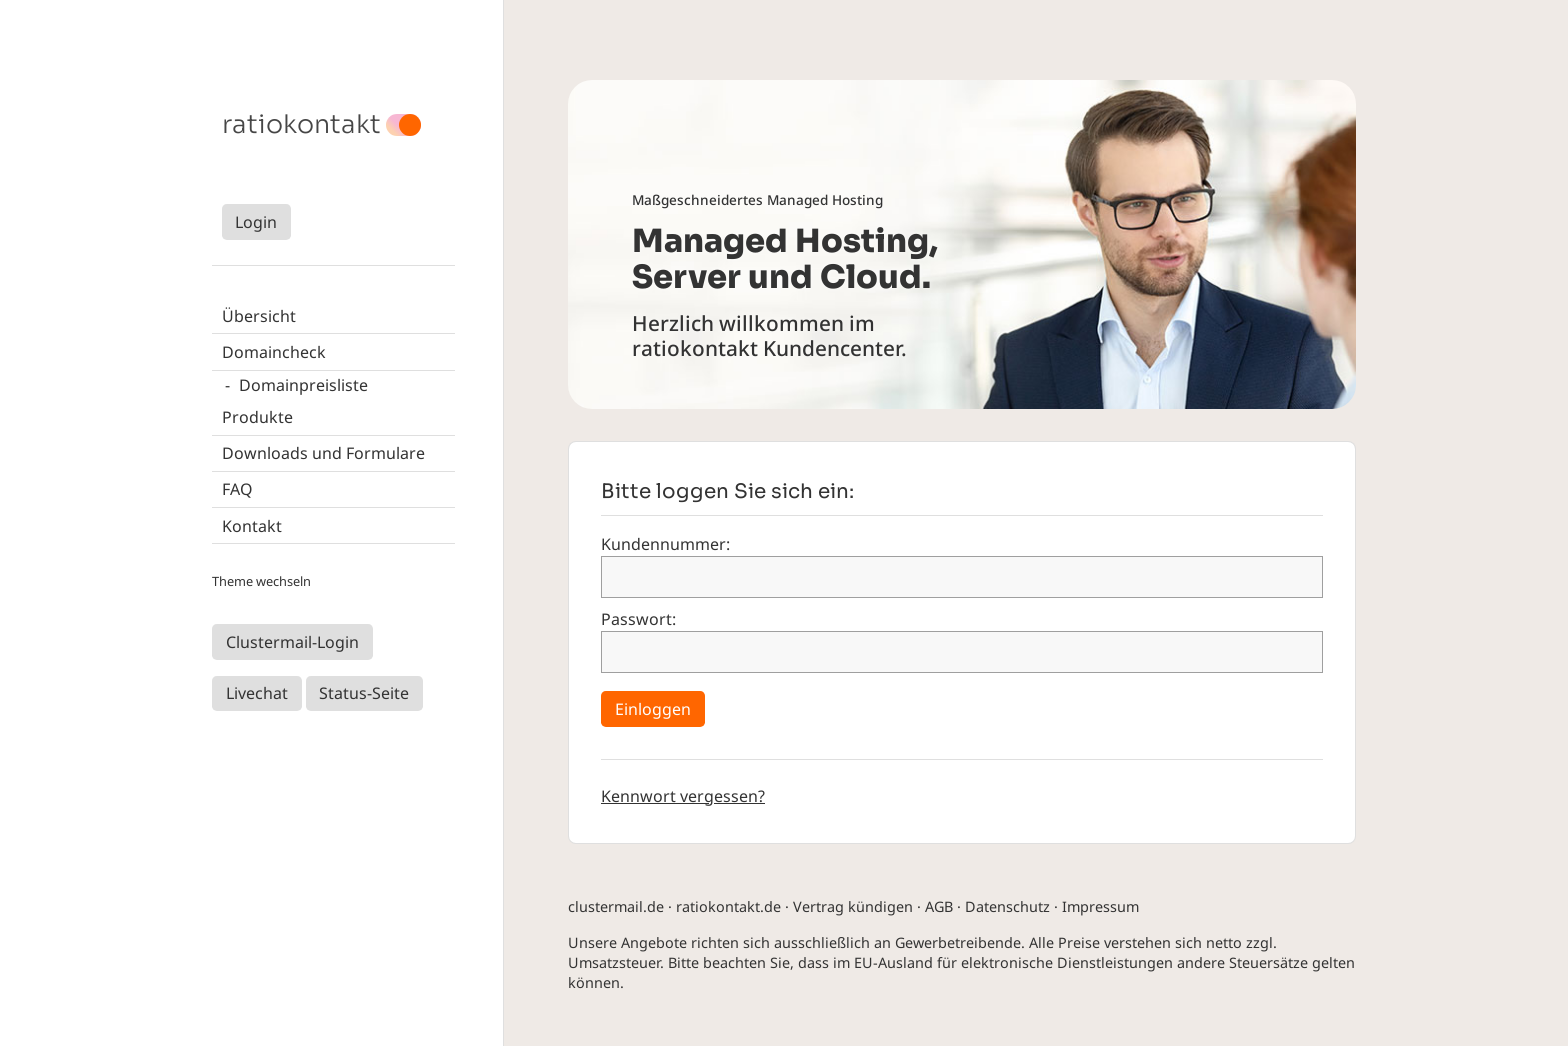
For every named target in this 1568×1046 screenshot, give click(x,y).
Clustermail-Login (292, 642)
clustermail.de (616, 906)
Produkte (257, 417)
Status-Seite (364, 693)
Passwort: (638, 619)
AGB (939, 906)
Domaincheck (274, 352)
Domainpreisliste (303, 385)
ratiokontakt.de (728, 906)
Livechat (257, 693)
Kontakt (252, 526)
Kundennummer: (665, 544)
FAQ (237, 489)
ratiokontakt (301, 125)
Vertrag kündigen (853, 906)
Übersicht (259, 316)
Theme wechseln (261, 581)
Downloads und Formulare (323, 453)
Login (256, 222)
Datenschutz (1007, 906)
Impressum (1100, 906)
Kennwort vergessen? (683, 796)
